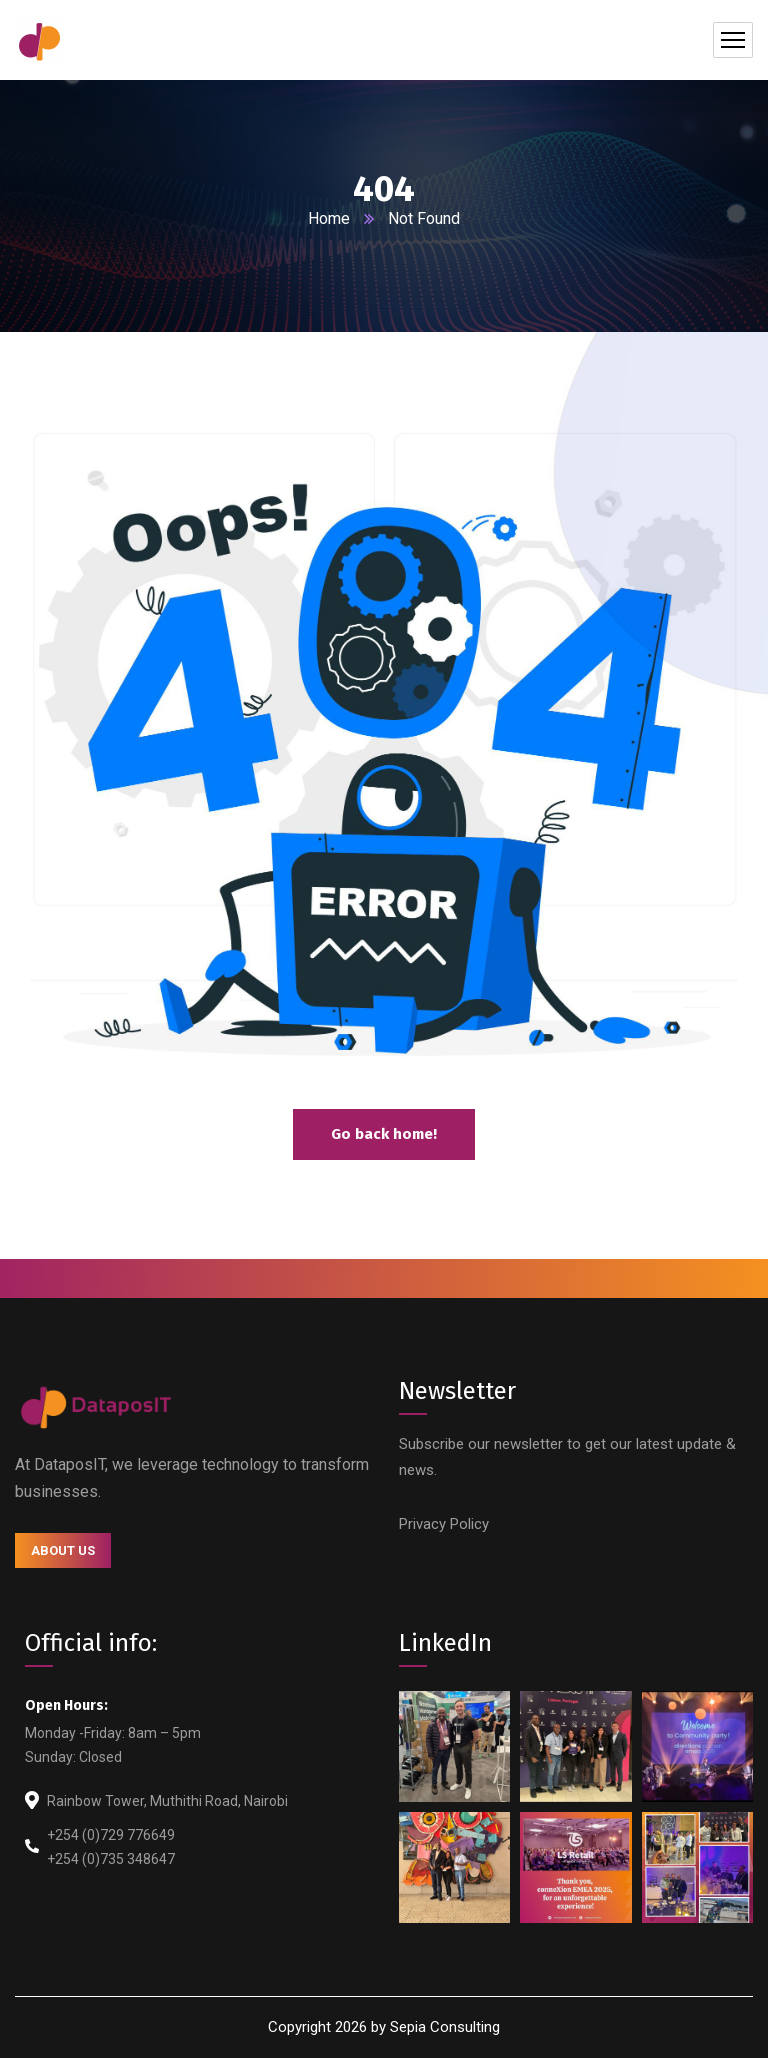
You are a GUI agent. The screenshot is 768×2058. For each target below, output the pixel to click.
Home (329, 218)
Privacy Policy (444, 1524)
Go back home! (384, 1134)
